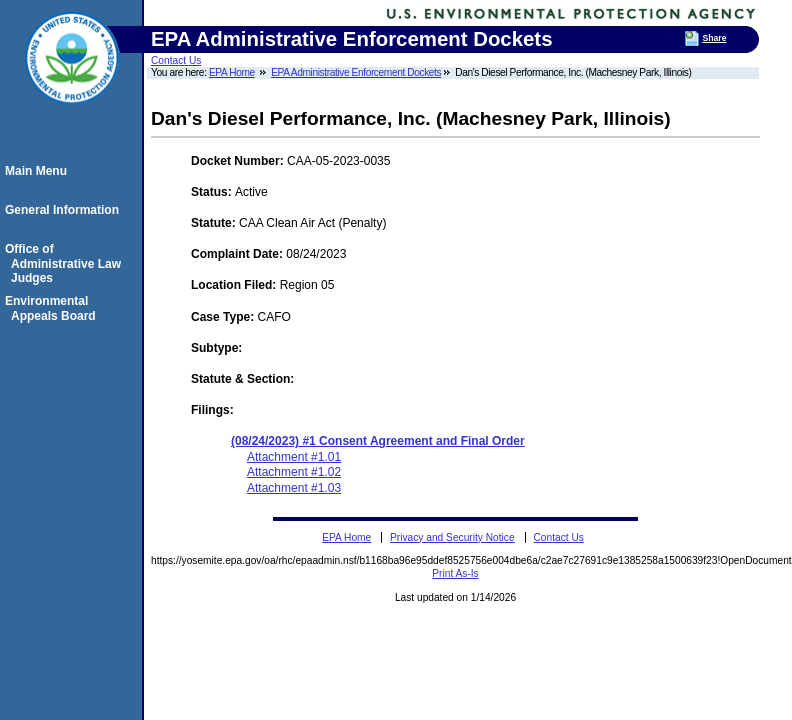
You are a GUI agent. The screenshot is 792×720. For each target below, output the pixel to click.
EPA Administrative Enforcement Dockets (356, 72)
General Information (65, 210)
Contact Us (176, 60)
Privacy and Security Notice (452, 537)
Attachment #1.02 (294, 472)
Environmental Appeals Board (53, 308)
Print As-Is (455, 573)
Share (714, 38)
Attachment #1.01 (294, 457)
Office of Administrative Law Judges (66, 263)
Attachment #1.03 (294, 488)
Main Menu (39, 171)
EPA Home (232, 72)
